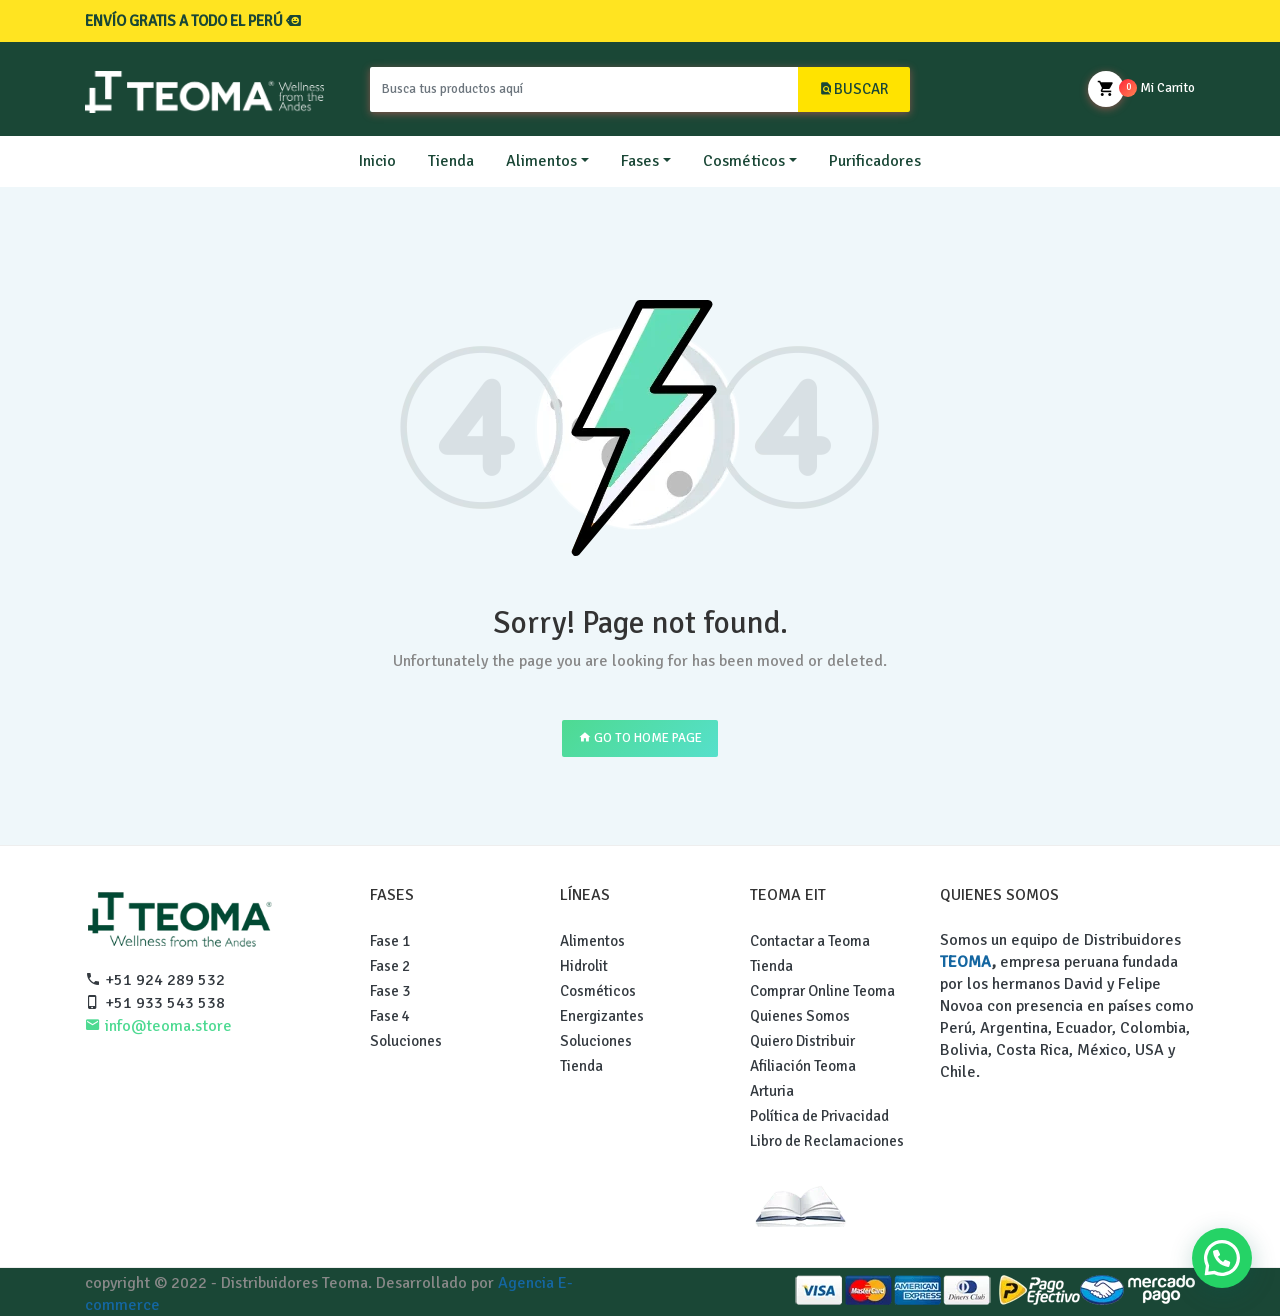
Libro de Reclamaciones (827, 1141)
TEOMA (966, 962)
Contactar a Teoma (810, 941)
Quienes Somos (800, 1016)
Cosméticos (744, 161)
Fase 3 (390, 991)
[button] (1222, 1258)
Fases (640, 161)
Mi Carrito (1141, 89)
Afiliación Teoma (803, 1066)
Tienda (451, 161)
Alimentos (541, 161)
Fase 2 (390, 966)
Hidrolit (584, 966)
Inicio (377, 161)
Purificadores (875, 161)
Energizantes (602, 1016)
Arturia (772, 1091)
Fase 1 (390, 941)
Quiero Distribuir (802, 1041)
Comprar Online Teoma (822, 991)
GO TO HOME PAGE (640, 738)
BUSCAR (854, 89)
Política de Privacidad (819, 1116)
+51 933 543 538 (155, 1003)
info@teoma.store (158, 1026)
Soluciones (406, 1041)
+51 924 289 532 (155, 980)
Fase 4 (390, 1016)
